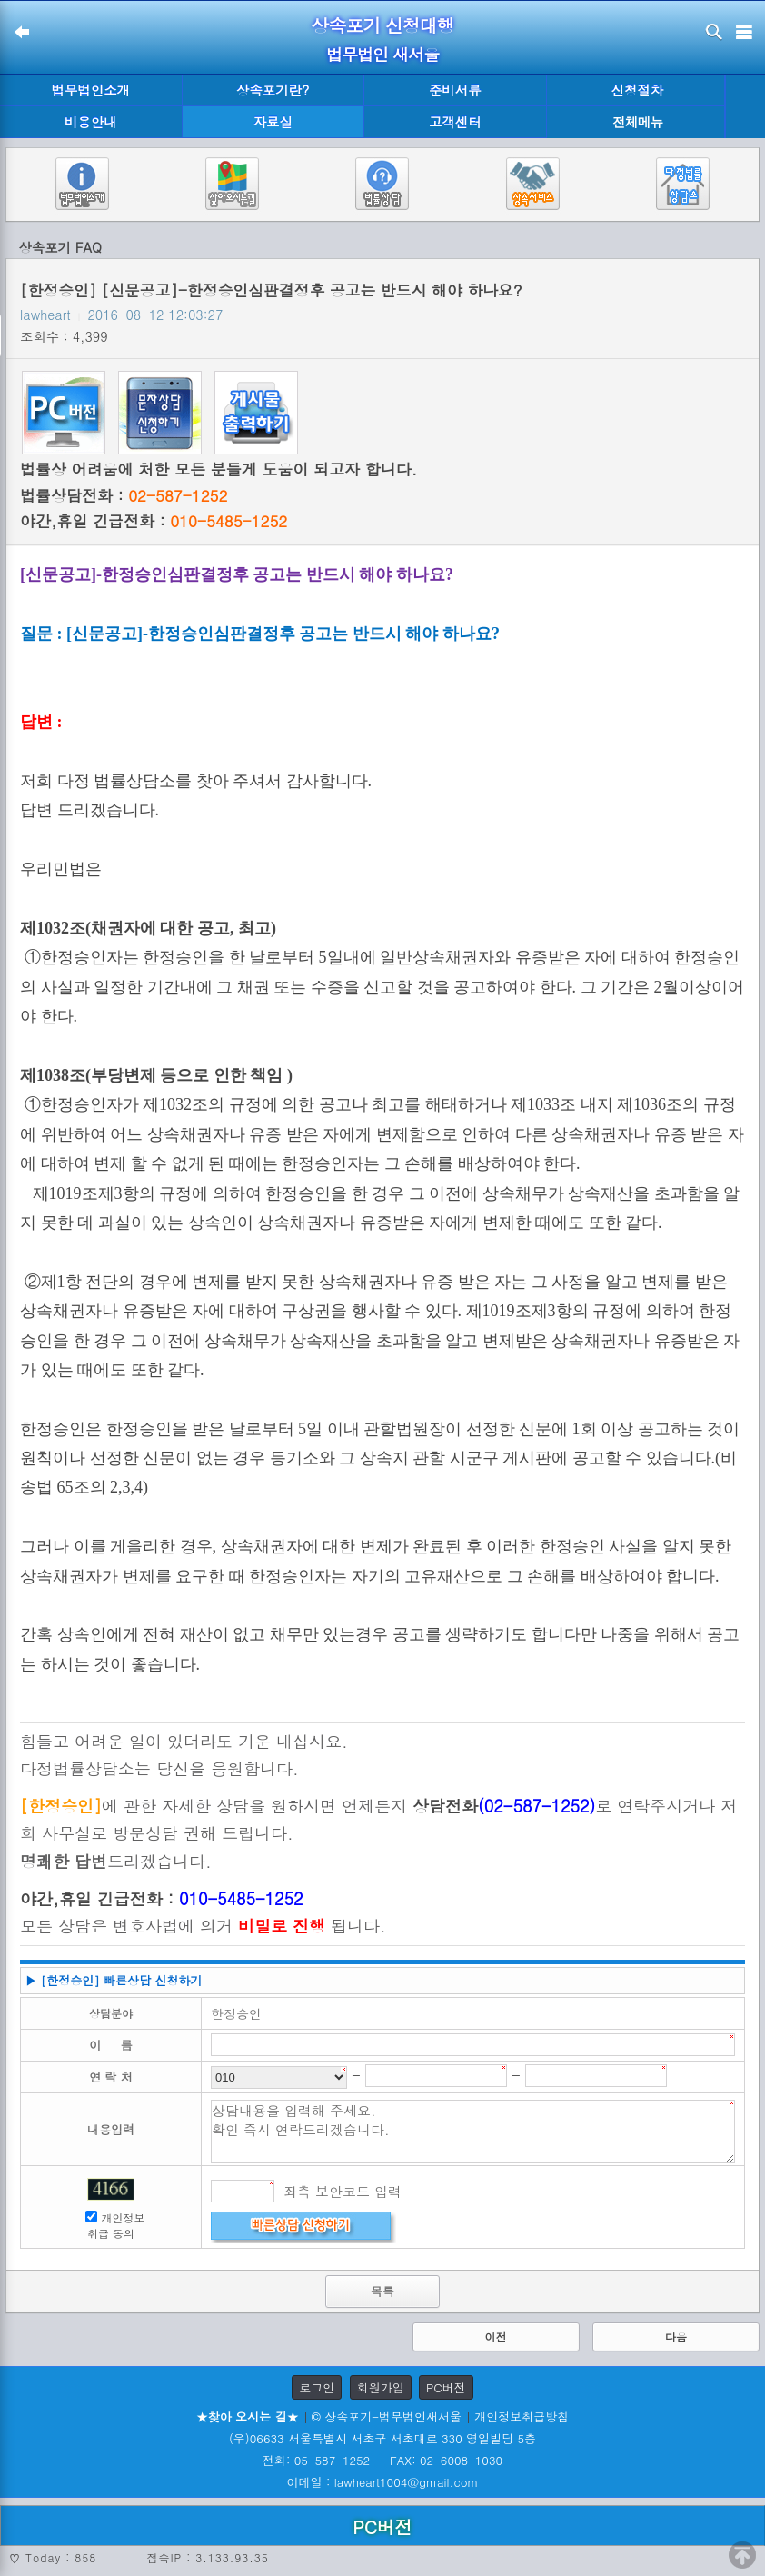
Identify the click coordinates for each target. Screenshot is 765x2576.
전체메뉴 (637, 122)
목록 (382, 2291)
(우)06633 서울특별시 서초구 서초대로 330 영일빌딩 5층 (382, 2438)
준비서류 (455, 90)
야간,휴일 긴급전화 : (153, 521)
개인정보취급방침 (521, 2416)
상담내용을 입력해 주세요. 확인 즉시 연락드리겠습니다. (473, 2131)
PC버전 (446, 2387)
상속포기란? (272, 90)
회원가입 (380, 2387)
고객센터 (455, 122)
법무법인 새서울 (382, 54)
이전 (496, 2336)
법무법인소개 (91, 90)
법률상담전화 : (123, 495)
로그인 (316, 2387)
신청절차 (637, 90)
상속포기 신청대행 (382, 25)
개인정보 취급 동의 (116, 2225)
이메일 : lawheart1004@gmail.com (383, 2482)
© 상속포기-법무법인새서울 (387, 2416)
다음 (676, 2336)
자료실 (273, 122)
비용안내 (91, 122)
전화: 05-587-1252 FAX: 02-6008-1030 (382, 2460)
